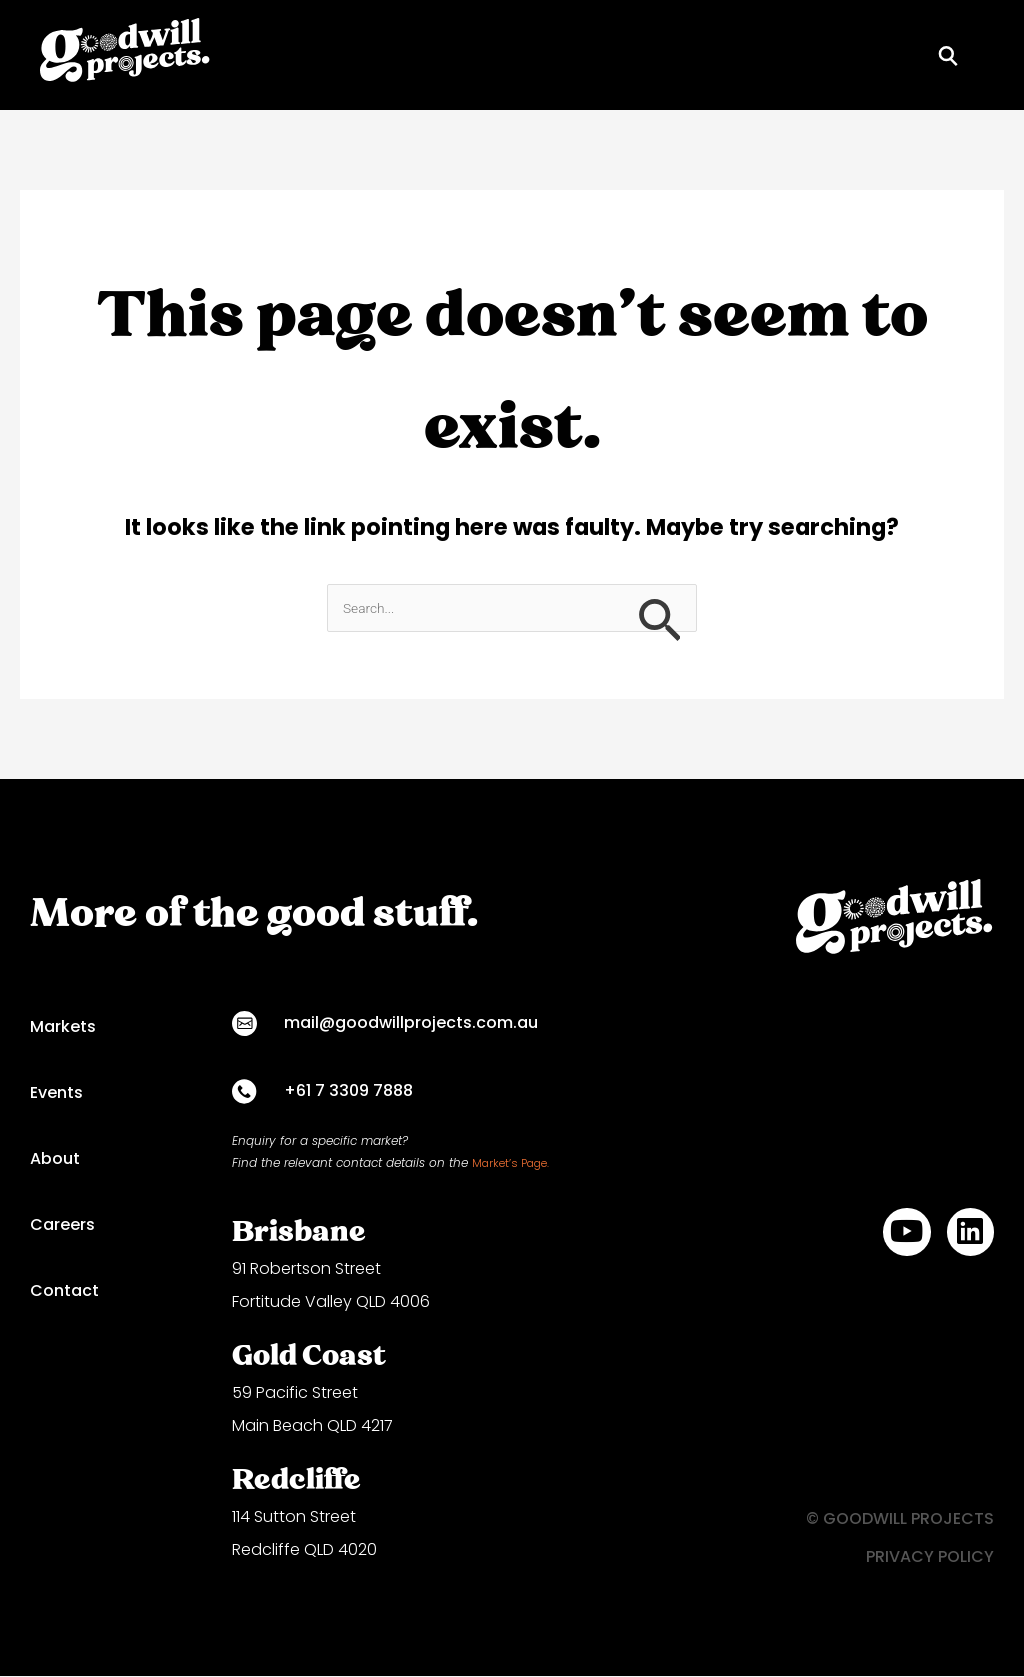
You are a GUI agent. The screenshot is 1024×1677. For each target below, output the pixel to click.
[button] (986, 55)
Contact (64, 1292)
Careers (62, 1226)
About (55, 1160)
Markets (63, 1028)
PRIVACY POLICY (930, 1557)
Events (56, 1094)
